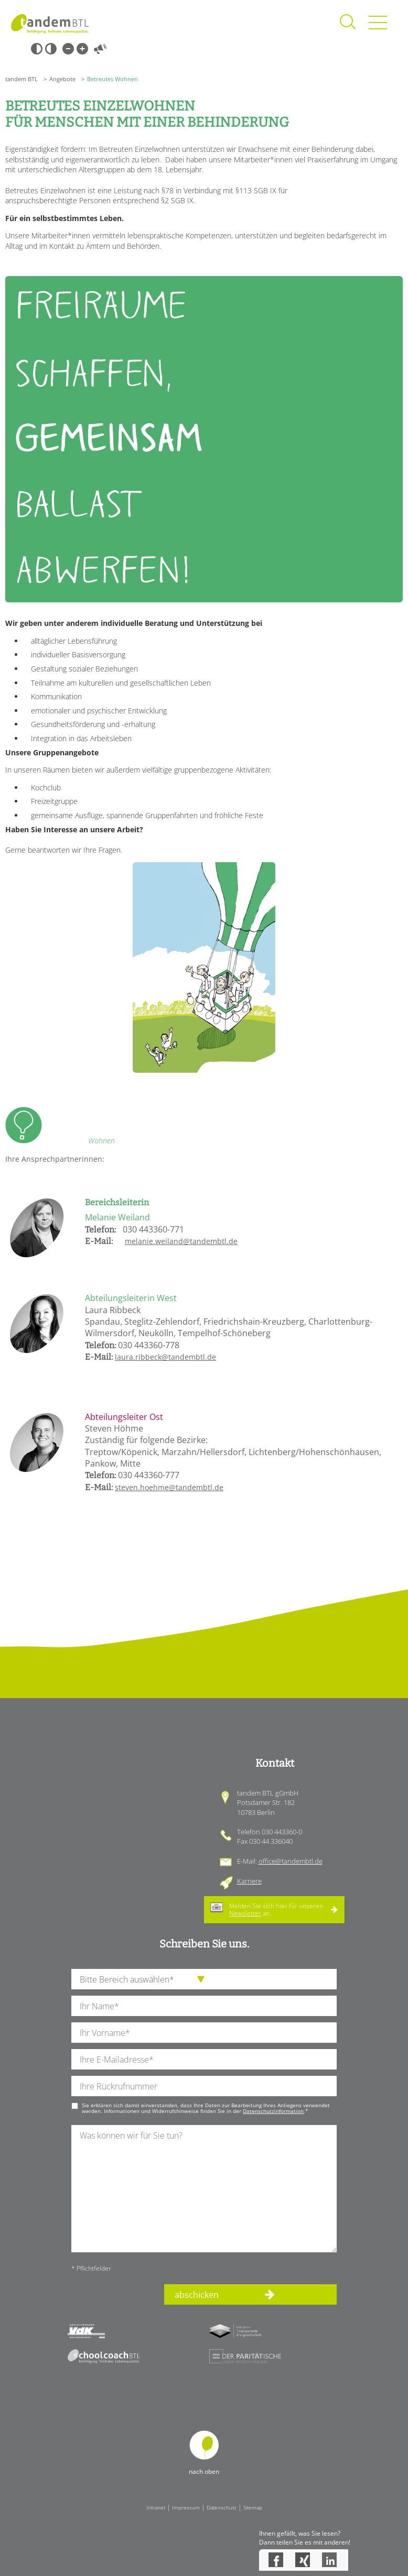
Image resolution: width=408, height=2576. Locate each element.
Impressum (186, 2507)
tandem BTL (21, 79)
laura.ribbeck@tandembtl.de (165, 1357)
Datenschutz (222, 2507)
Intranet (155, 2507)
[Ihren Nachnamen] (204, 2006)
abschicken (197, 2294)
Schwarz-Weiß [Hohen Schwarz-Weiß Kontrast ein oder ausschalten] (36, 48)
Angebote (62, 79)
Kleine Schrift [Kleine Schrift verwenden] (68, 48)
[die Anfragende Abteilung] (204, 1979)
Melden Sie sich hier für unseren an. (276, 1909)
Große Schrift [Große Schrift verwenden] (82, 48)
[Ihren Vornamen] (204, 2032)
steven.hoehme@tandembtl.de (169, 1487)
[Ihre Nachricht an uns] (204, 2188)
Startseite (49, 24)
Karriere (249, 1881)
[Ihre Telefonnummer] (204, 2086)
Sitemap (252, 2507)
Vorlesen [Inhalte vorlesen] (100, 48)
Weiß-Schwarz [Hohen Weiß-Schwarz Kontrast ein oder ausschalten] (51, 48)
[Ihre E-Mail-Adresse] (204, 2059)
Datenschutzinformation (273, 2111)
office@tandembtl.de (291, 1861)
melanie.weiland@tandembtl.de (181, 1241)
